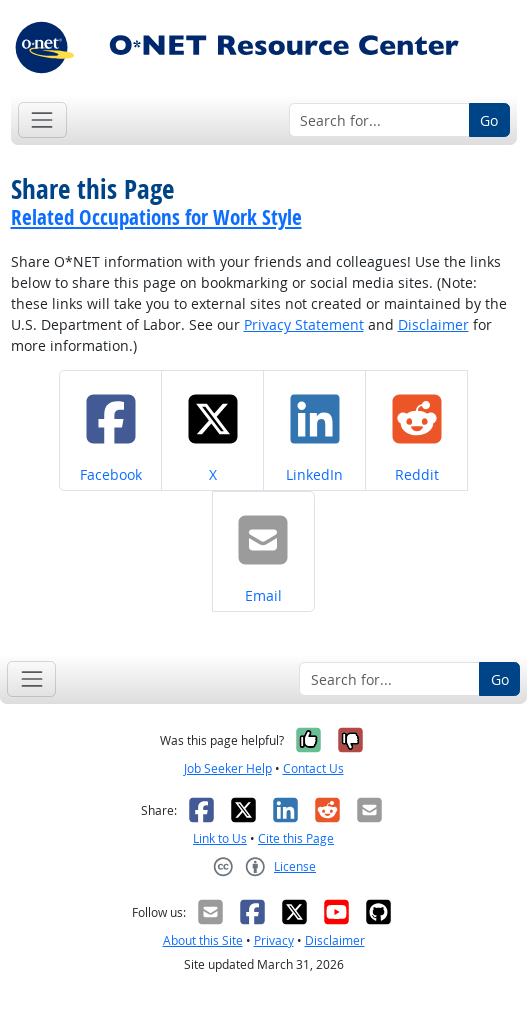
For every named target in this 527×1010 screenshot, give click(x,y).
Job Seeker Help (228, 768)
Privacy (274, 940)
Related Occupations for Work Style (156, 217)
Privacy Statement (304, 324)
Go (489, 120)
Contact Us (313, 768)
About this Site (203, 940)
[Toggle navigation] (42, 119)
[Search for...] (379, 120)
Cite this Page (296, 838)
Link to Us (220, 838)
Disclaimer (433, 324)
